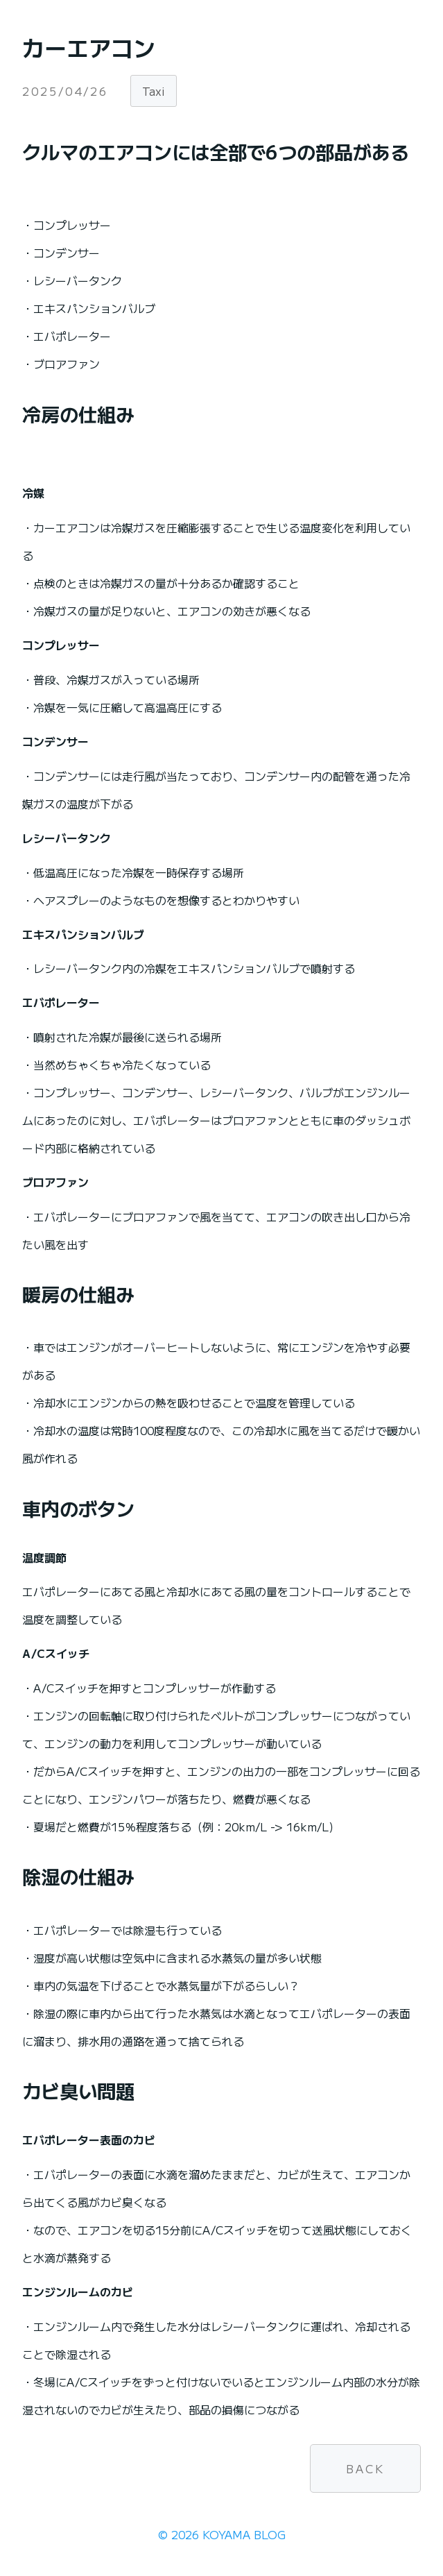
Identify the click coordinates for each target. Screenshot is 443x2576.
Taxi (153, 91)
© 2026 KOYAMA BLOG (222, 2534)
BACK (365, 2468)
